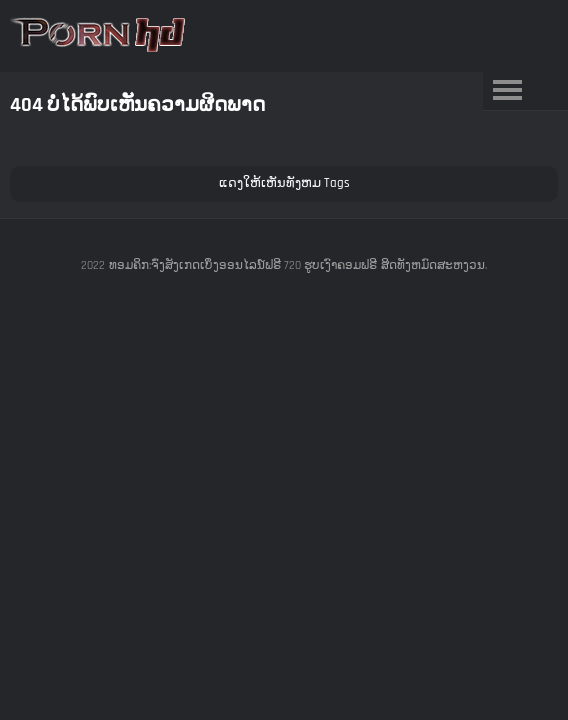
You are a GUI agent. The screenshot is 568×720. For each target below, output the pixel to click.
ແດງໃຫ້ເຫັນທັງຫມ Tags (284, 183)
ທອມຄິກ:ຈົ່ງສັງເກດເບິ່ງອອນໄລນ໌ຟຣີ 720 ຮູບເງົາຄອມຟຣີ (243, 265)
